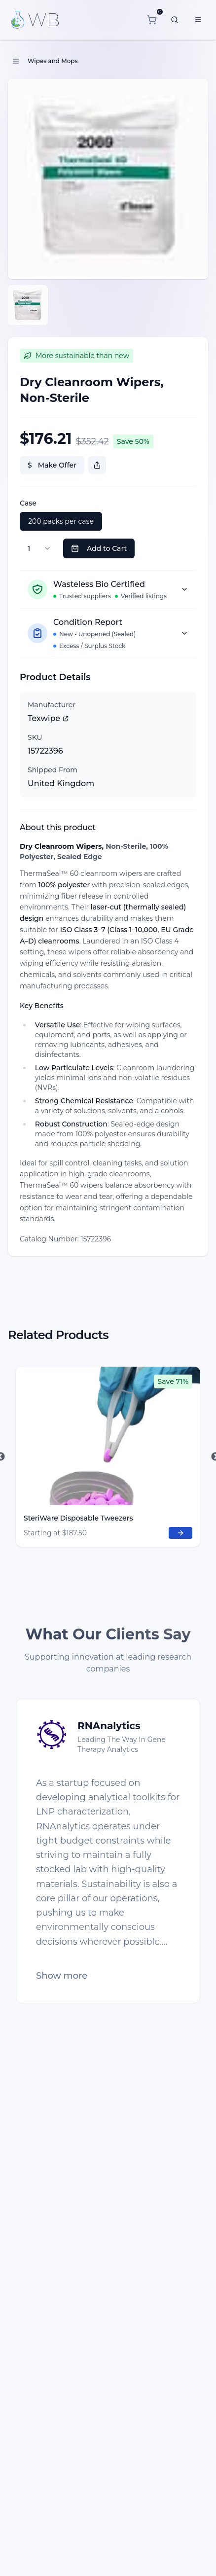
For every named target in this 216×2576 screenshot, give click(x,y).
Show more (61, 1975)
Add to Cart (99, 548)
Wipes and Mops (53, 61)
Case (28, 503)
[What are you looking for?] (174, 20)
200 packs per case (61, 521)
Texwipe (48, 718)
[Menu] (198, 20)
